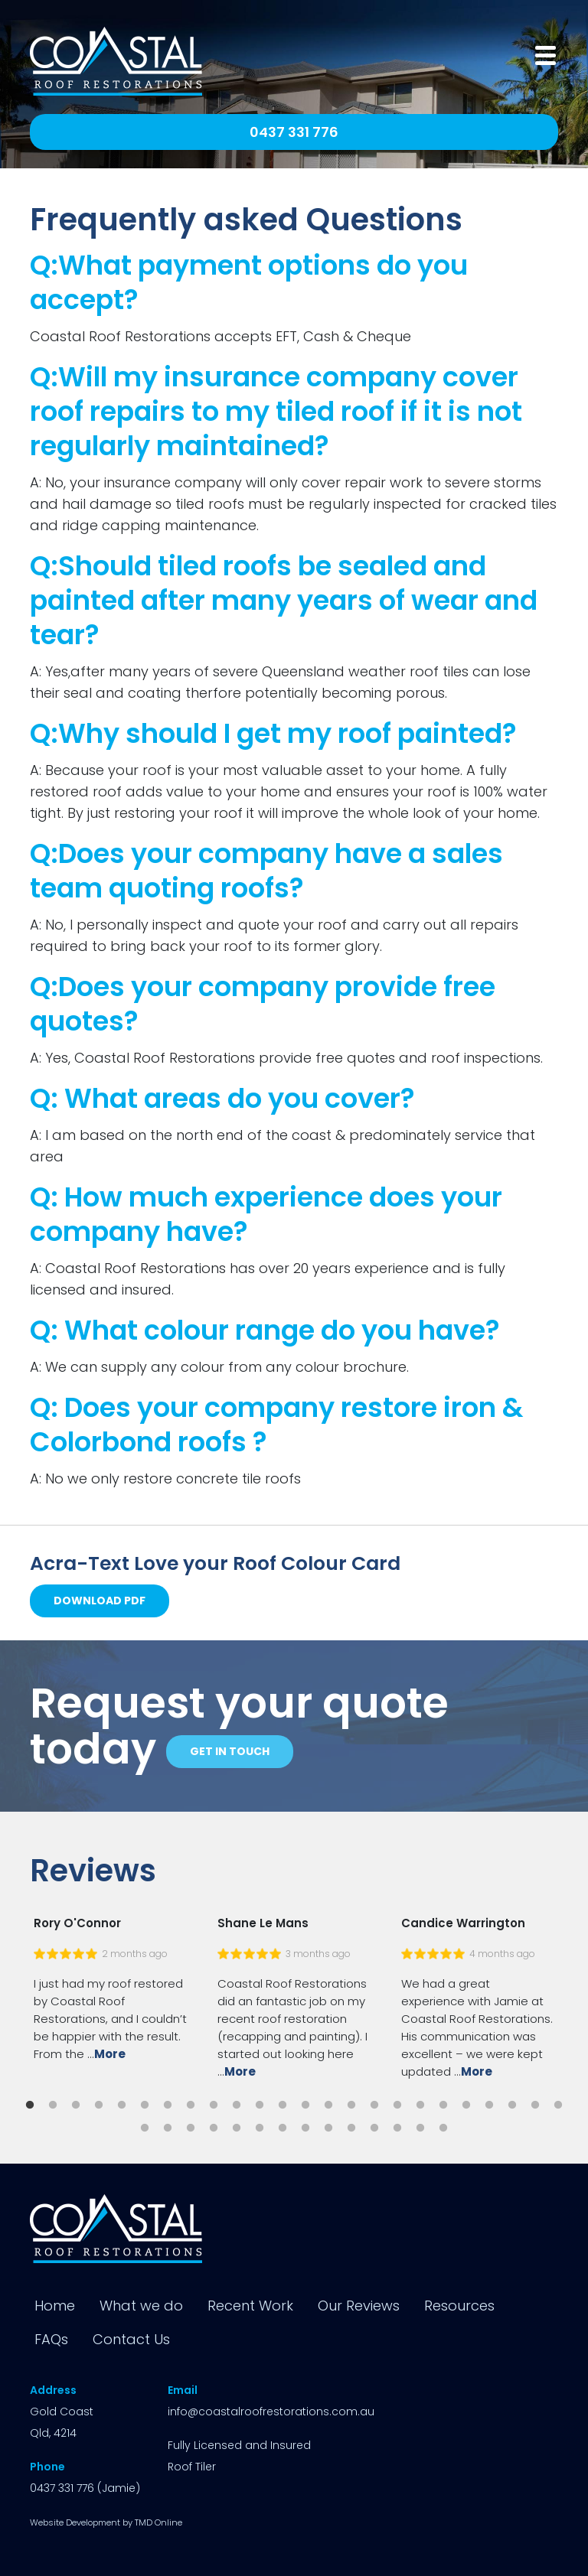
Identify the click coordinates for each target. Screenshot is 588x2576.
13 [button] (305, 2105)
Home (54, 2305)
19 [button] (443, 2105)
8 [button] (190, 2105)
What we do (141, 2305)
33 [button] (328, 2128)
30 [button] (259, 2128)
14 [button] (328, 2105)
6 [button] (144, 2105)
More (110, 2054)
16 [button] (374, 2105)
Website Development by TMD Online (106, 2522)
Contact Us (131, 2339)
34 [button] (351, 2128)
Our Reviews (359, 2305)
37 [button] (420, 2128)
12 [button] (282, 2105)
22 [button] (512, 2105)
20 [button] (466, 2105)
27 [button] (190, 2128)
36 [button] (397, 2128)
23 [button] (535, 2105)
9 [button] (213, 2105)
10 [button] (236, 2105)
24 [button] (558, 2105)
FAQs (51, 2339)
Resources (459, 2305)
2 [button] (52, 2105)
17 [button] (397, 2105)
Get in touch (230, 1751)
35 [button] (374, 2128)
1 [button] (30, 2105)
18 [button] (420, 2105)
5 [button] (121, 2105)
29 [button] (236, 2128)
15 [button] (351, 2105)
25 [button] (144, 2128)
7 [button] (167, 2105)
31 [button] (282, 2128)
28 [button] (213, 2128)
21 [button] (489, 2105)
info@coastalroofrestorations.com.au (271, 2411)
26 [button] (167, 2128)
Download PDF (99, 1600)
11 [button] (259, 2105)
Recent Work (250, 2305)
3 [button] (75, 2105)
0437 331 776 (294, 132)
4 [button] (98, 2105)
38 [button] (443, 2128)
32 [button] (305, 2128)
